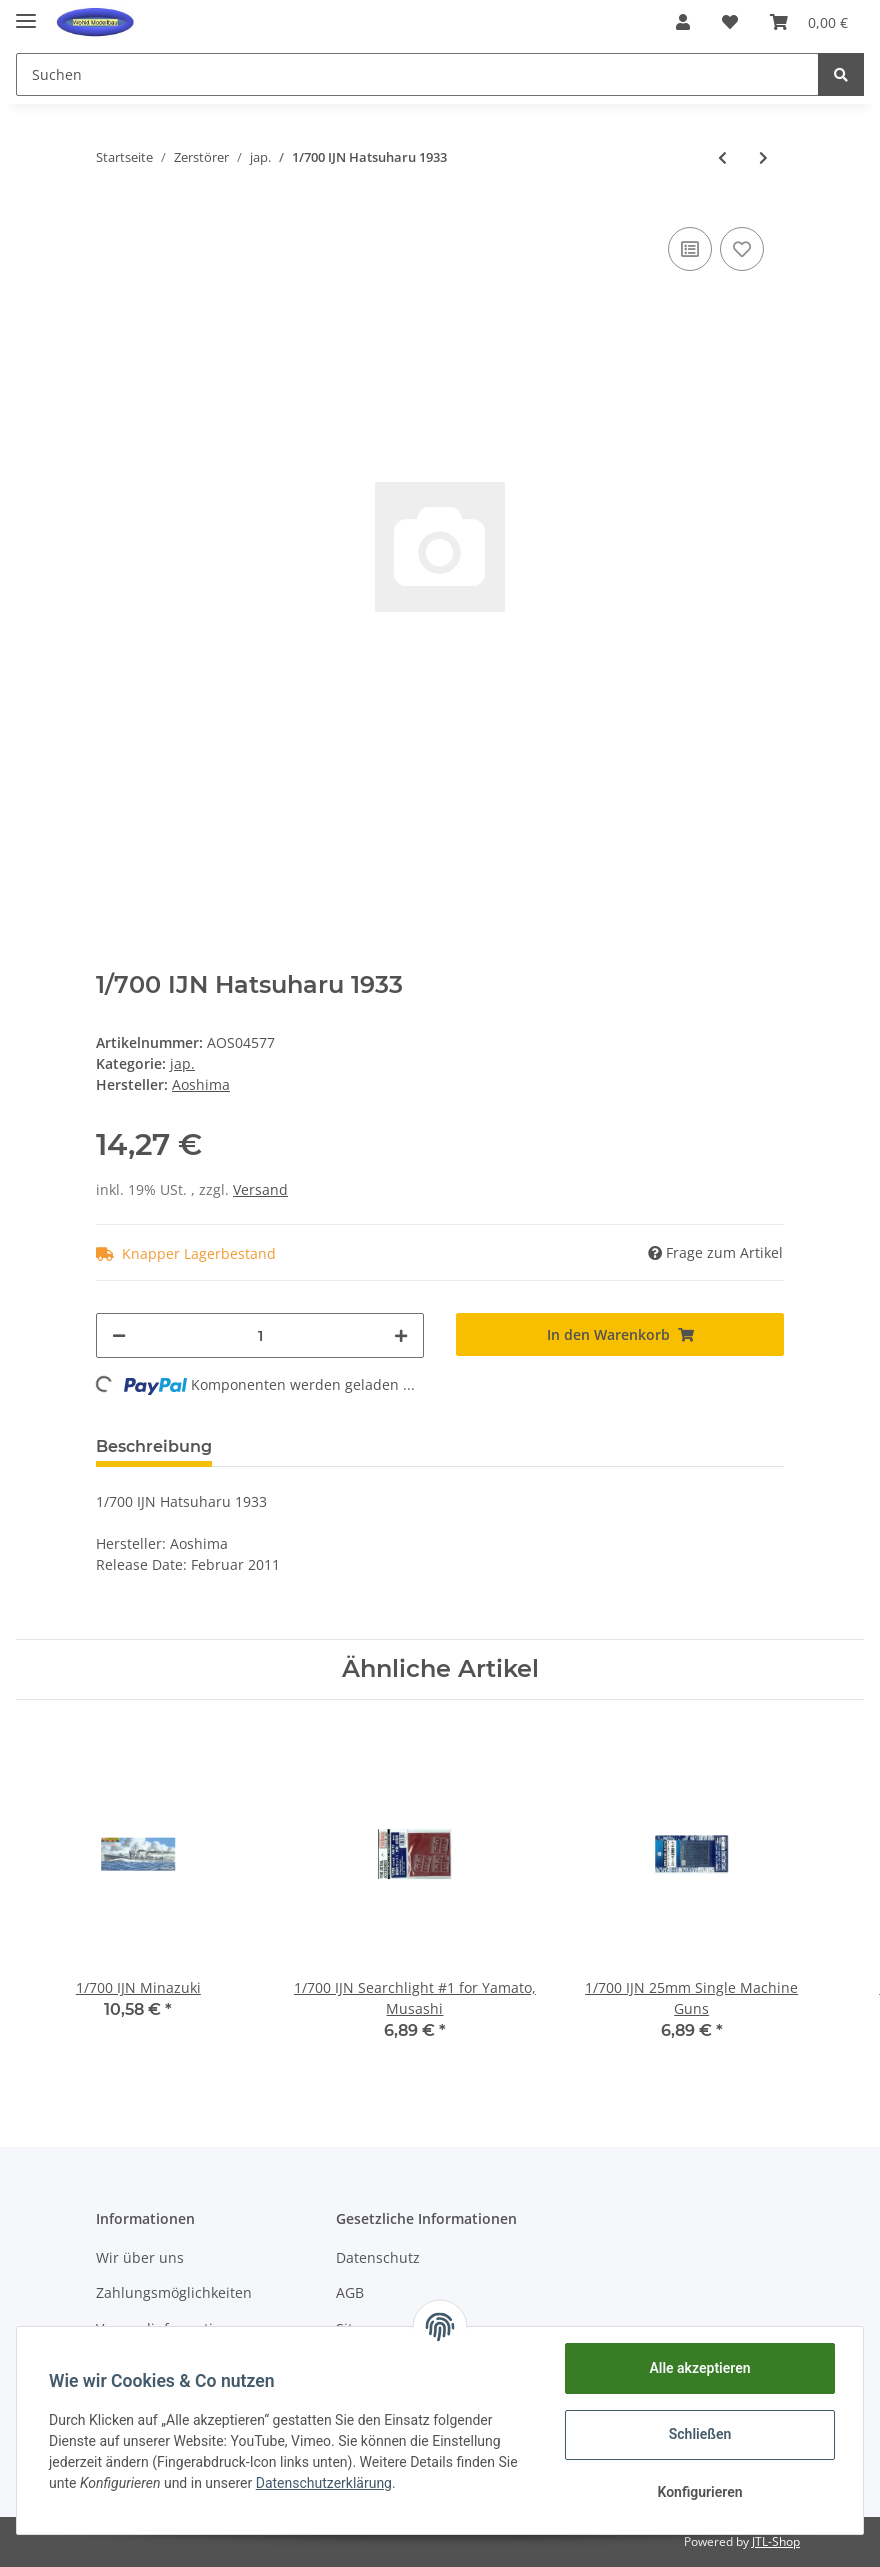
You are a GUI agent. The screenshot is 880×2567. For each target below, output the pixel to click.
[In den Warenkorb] (620, 1334)
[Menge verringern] (119, 1335)
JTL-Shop (776, 2541)
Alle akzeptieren (699, 2368)
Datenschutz (378, 2257)
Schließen (700, 2434)
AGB (350, 2292)
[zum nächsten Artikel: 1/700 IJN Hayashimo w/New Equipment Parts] (763, 157)
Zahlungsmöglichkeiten (174, 2292)
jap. (182, 1063)
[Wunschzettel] (730, 22)
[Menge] (260, 1335)
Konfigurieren (699, 2492)
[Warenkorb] (809, 22)
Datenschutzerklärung (324, 2483)
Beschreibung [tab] (154, 1446)
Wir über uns (140, 2257)
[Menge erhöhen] (401, 1335)
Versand (260, 1189)
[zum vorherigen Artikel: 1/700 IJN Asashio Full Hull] (722, 157)
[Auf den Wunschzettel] (742, 249)
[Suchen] (417, 74)
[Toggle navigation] (26, 12)
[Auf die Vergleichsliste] (690, 249)
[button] (683, 22)
